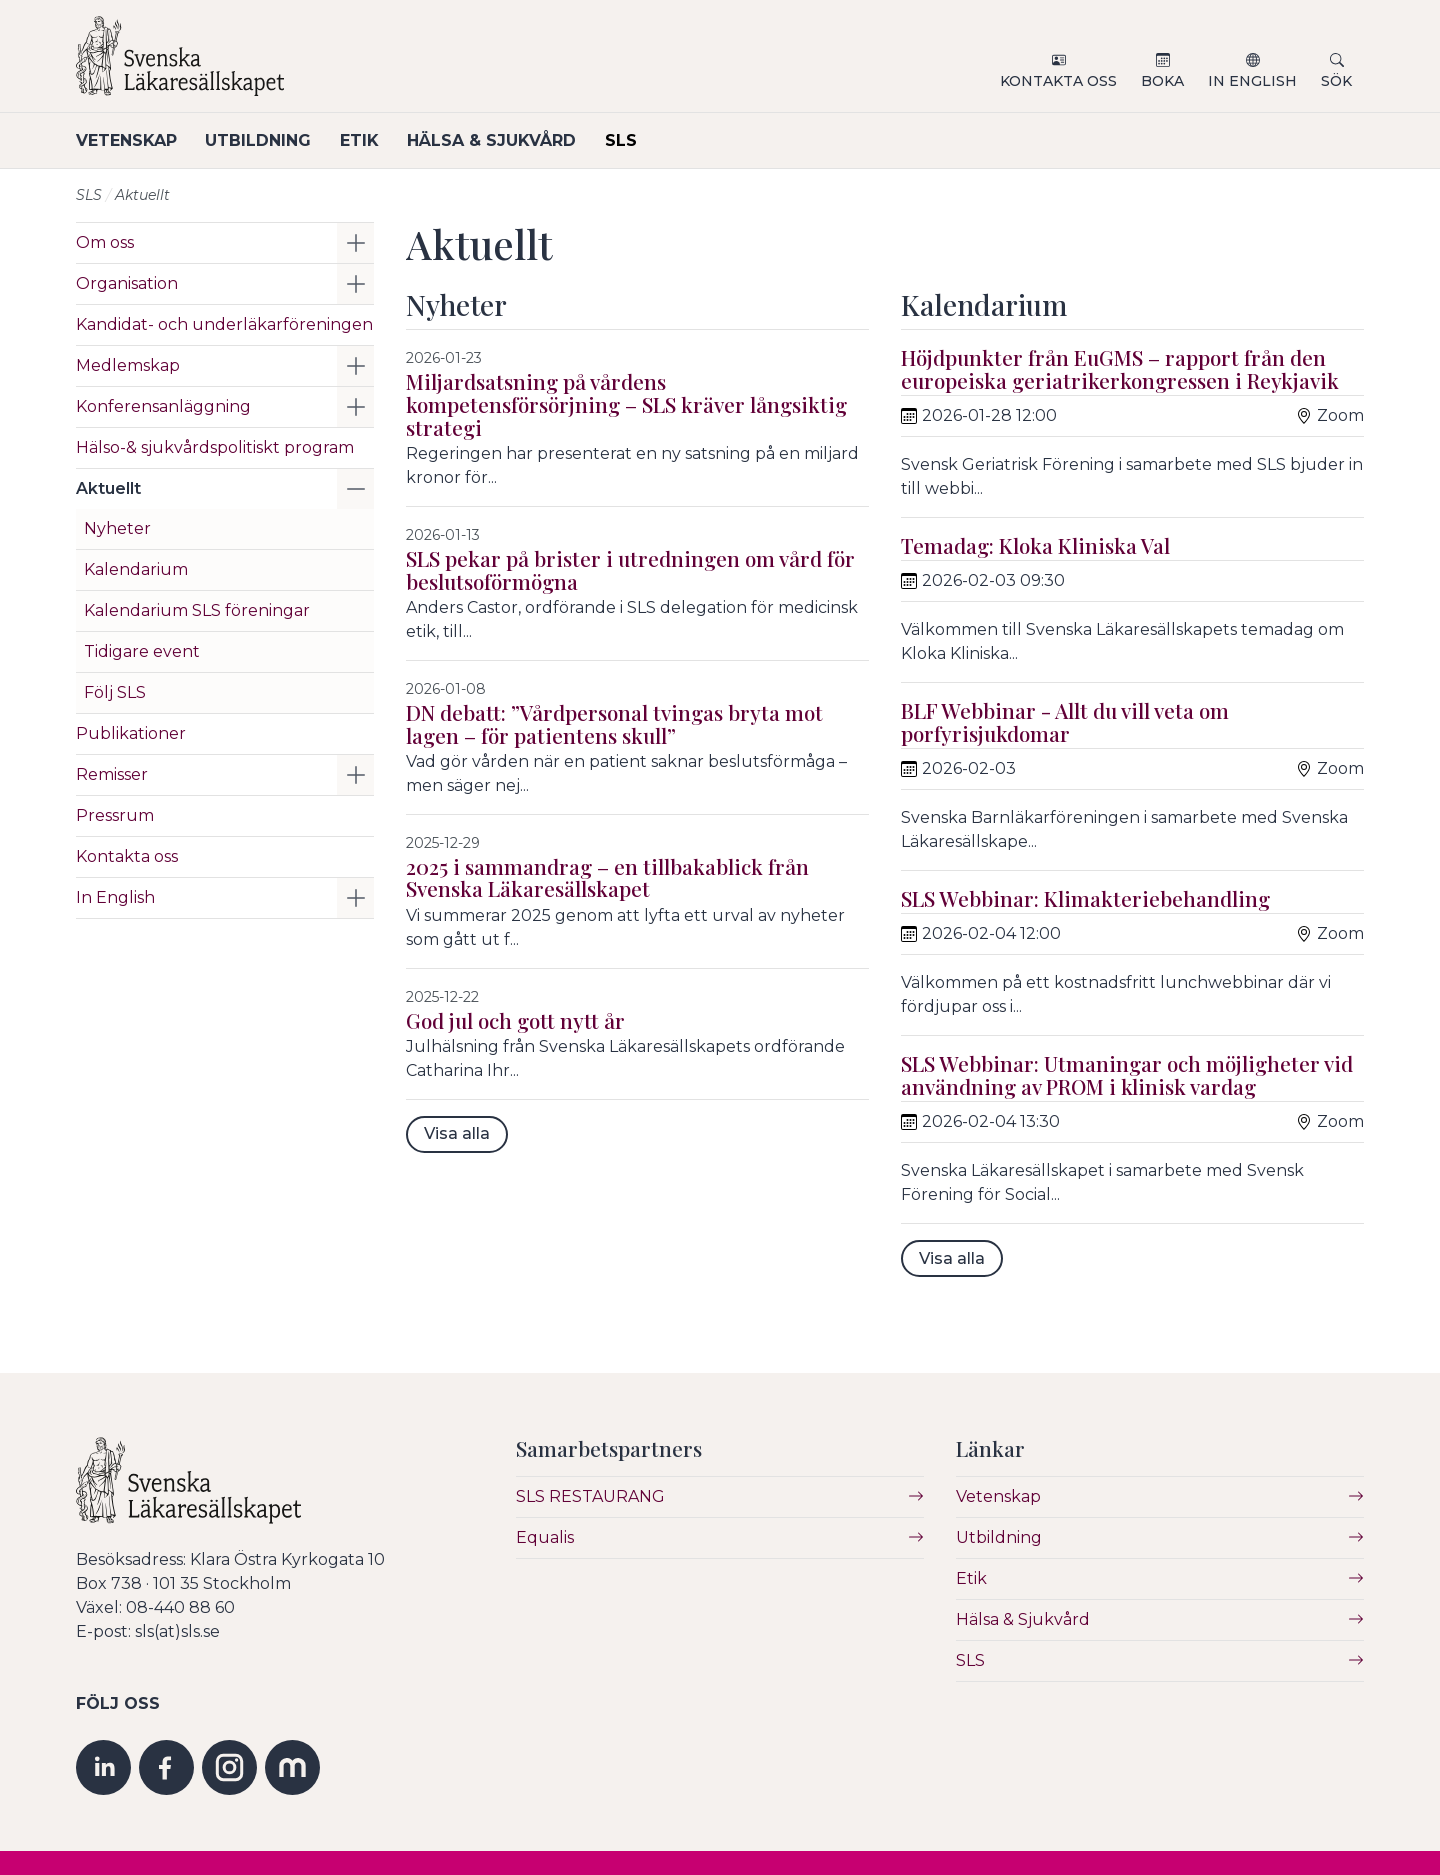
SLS (635, 140)
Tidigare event (142, 651)
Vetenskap (126, 140)
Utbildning (262, 140)
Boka (1162, 81)
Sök (1336, 81)
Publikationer (131, 733)
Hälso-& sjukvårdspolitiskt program (215, 447)
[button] (355, 243)
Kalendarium (136, 569)
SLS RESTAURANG (590, 1496)
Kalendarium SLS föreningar (197, 610)
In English (1252, 81)
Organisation (127, 283)
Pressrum (115, 815)
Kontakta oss (1058, 81)
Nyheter (117, 528)
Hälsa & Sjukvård (502, 140)
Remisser (112, 774)
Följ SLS (115, 692)
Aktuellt (108, 488)
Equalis (545, 1537)
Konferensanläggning (163, 406)
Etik (366, 140)
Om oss (105, 242)
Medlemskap (128, 365)
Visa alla (457, 1133)
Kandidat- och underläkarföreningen (224, 324)
